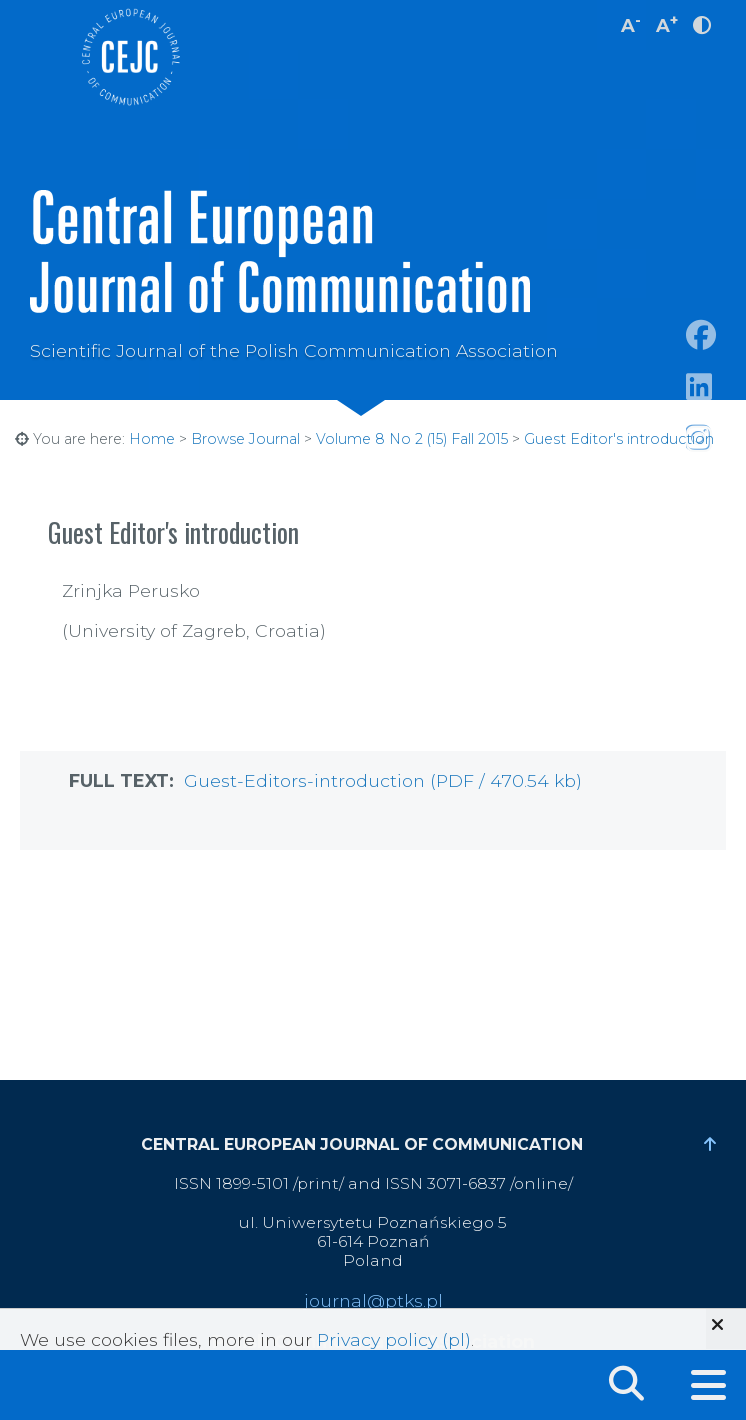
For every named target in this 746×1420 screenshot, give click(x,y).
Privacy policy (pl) (394, 1339)
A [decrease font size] (631, 23)
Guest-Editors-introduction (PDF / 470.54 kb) (383, 780)
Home (152, 439)
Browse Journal (245, 439)
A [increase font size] (667, 23)
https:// (716, 410)
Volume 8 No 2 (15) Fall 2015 (412, 439)
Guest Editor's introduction (619, 439)
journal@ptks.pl (373, 1300)
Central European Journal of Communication (130, 57)
